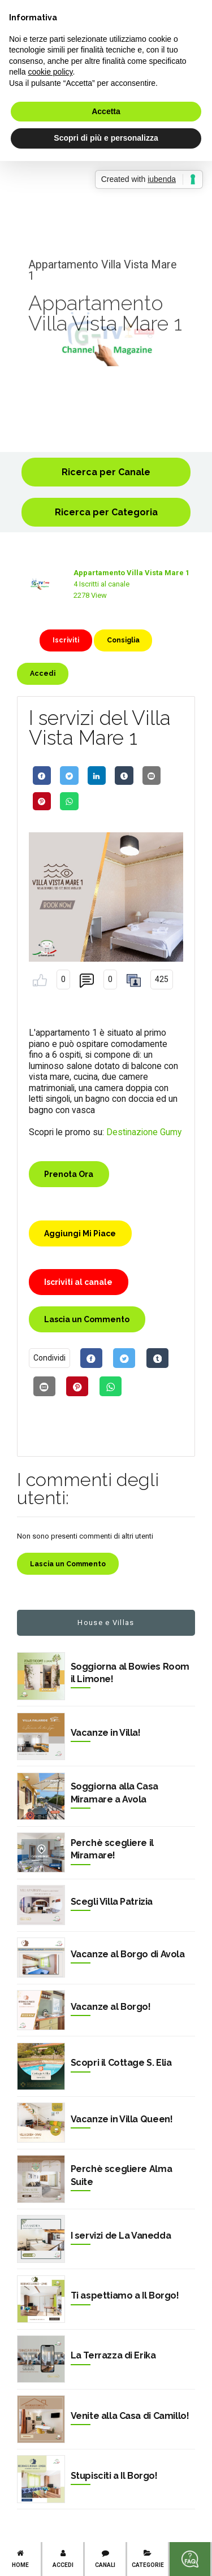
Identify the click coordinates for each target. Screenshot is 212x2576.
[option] (106, 339)
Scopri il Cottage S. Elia (121, 2062)
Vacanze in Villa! (106, 1732)
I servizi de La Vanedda (121, 2235)
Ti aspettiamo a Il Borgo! (125, 2295)
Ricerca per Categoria (106, 512)
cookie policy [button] (50, 71)
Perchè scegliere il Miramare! (112, 1849)
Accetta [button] (106, 111)
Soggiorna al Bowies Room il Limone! (130, 1672)
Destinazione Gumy (143, 1132)
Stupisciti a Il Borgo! (114, 2475)
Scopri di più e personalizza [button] (106, 137)
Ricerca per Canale (106, 472)
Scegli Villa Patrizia (112, 1901)
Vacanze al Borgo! (111, 2006)
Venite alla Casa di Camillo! (130, 2415)
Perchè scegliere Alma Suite (121, 2175)
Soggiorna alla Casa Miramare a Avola (114, 1792)
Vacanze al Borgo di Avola (128, 1954)
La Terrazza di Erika (113, 2355)
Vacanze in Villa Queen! (122, 2119)
